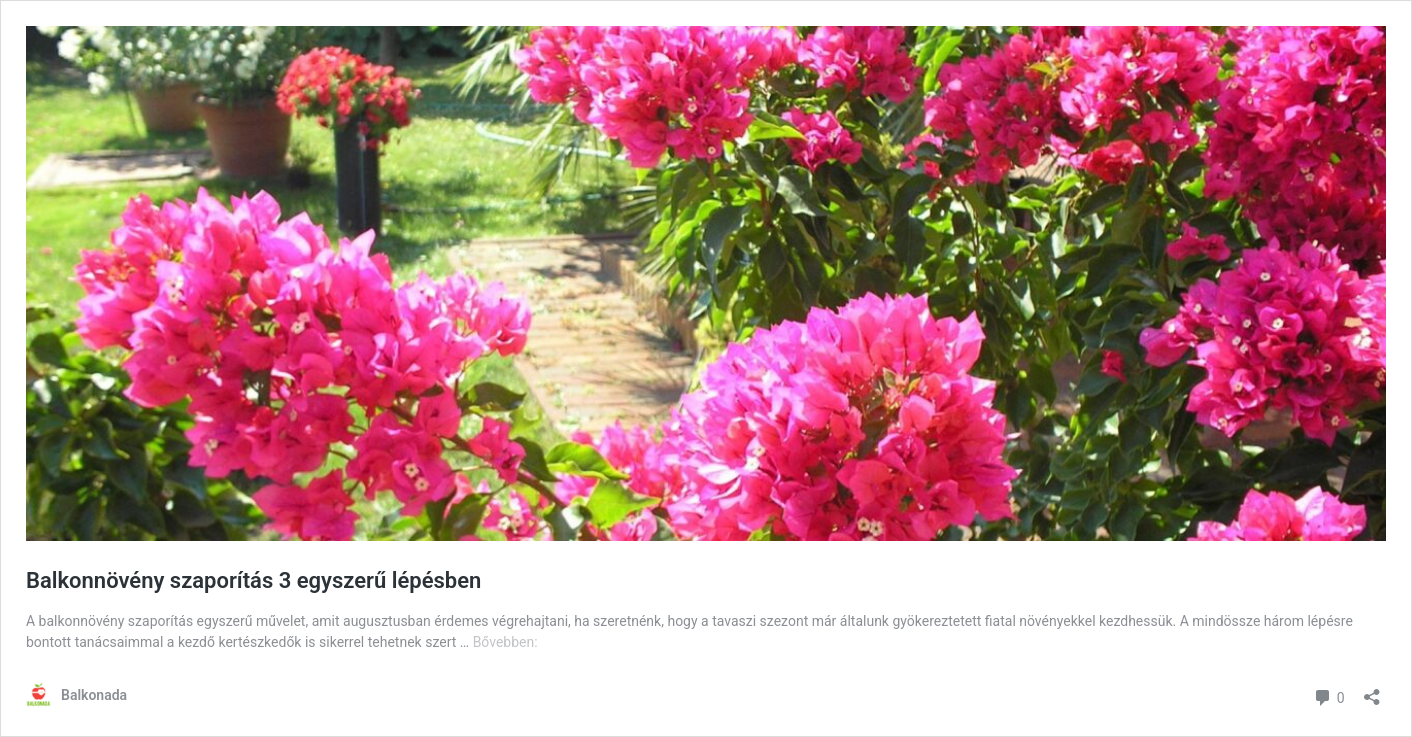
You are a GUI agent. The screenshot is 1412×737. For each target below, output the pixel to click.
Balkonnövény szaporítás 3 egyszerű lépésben (253, 580)
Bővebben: (505, 642)
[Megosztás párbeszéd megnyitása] (1372, 690)
